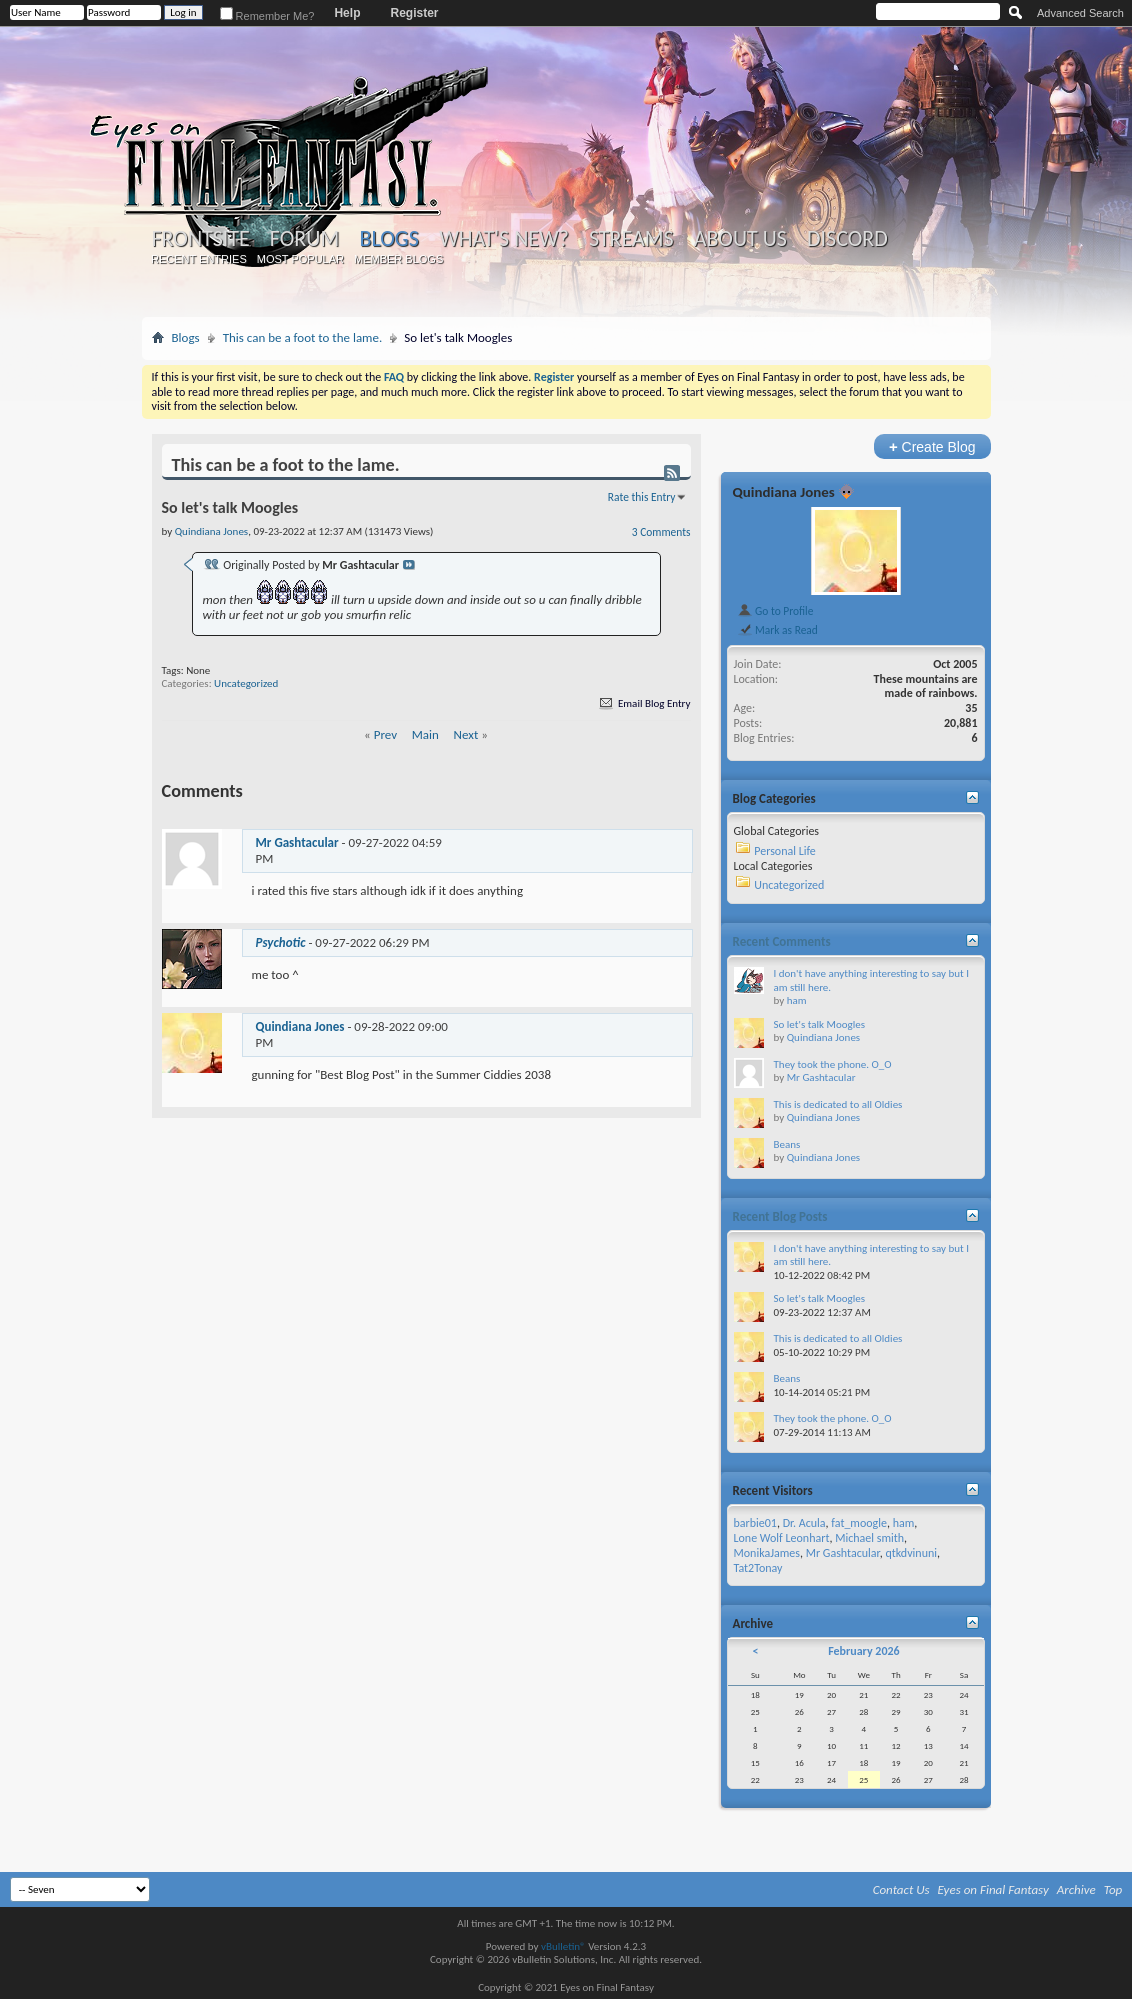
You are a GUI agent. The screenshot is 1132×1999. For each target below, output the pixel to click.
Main (425, 734)
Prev (385, 734)
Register (414, 13)
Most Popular (300, 259)
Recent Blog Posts (780, 1216)
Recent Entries (199, 259)
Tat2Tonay (758, 1568)
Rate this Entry (642, 497)
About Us (740, 239)
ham (797, 1000)
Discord (847, 239)
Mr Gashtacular (297, 842)
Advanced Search (1080, 13)
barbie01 (755, 1523)
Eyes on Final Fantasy (993, 1889)
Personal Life (785, 851)
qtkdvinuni (911, 1553)
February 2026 (863, 1651)
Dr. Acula (804, 1523)
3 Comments (661, 532)
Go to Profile (775, 611)
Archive (1076, 1889)
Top (1113, 1889)
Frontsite (201, 239)
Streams (631, 239)
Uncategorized (246, 683)
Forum (304, 239)
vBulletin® (563, 1946)
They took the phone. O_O (833, 1064)
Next (466, 734)
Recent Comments (782, 941)
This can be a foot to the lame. (303, 337)
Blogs (389, 238)
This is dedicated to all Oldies (838, 1104)
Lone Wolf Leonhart (782, 1538)
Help (347, 13)
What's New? (504, 239)
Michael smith (869, 1538)
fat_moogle (859, 1523)
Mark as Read (777, 630)
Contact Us (901, 1889)
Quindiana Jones (300, 1026)
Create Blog (932, 446)
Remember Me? (267, 16)
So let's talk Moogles (820, 1024)
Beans (787, 1144)
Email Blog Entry (643, 703)
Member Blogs (398, 259)
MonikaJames (767, 1553)
